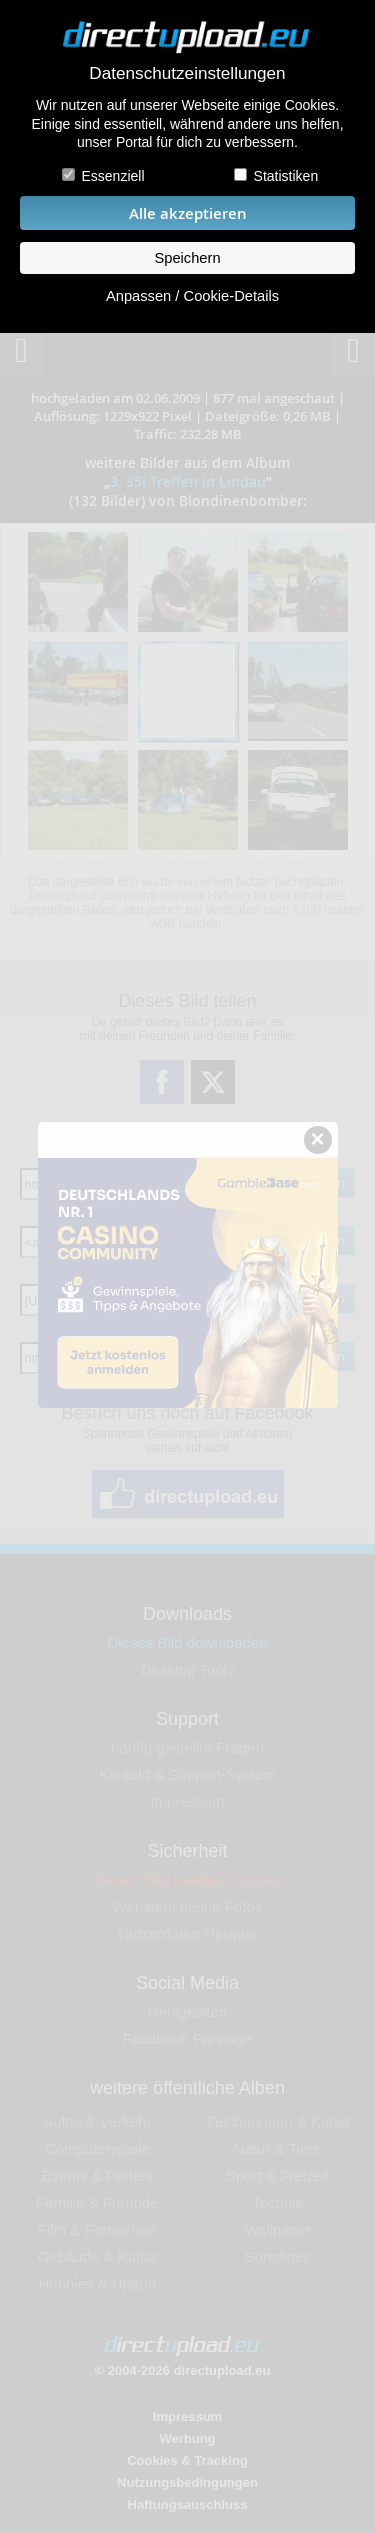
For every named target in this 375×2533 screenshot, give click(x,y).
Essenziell (112, 176)
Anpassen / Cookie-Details (192, 296)
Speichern (187, 258)
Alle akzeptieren (188, 213)
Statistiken (286, 176)
